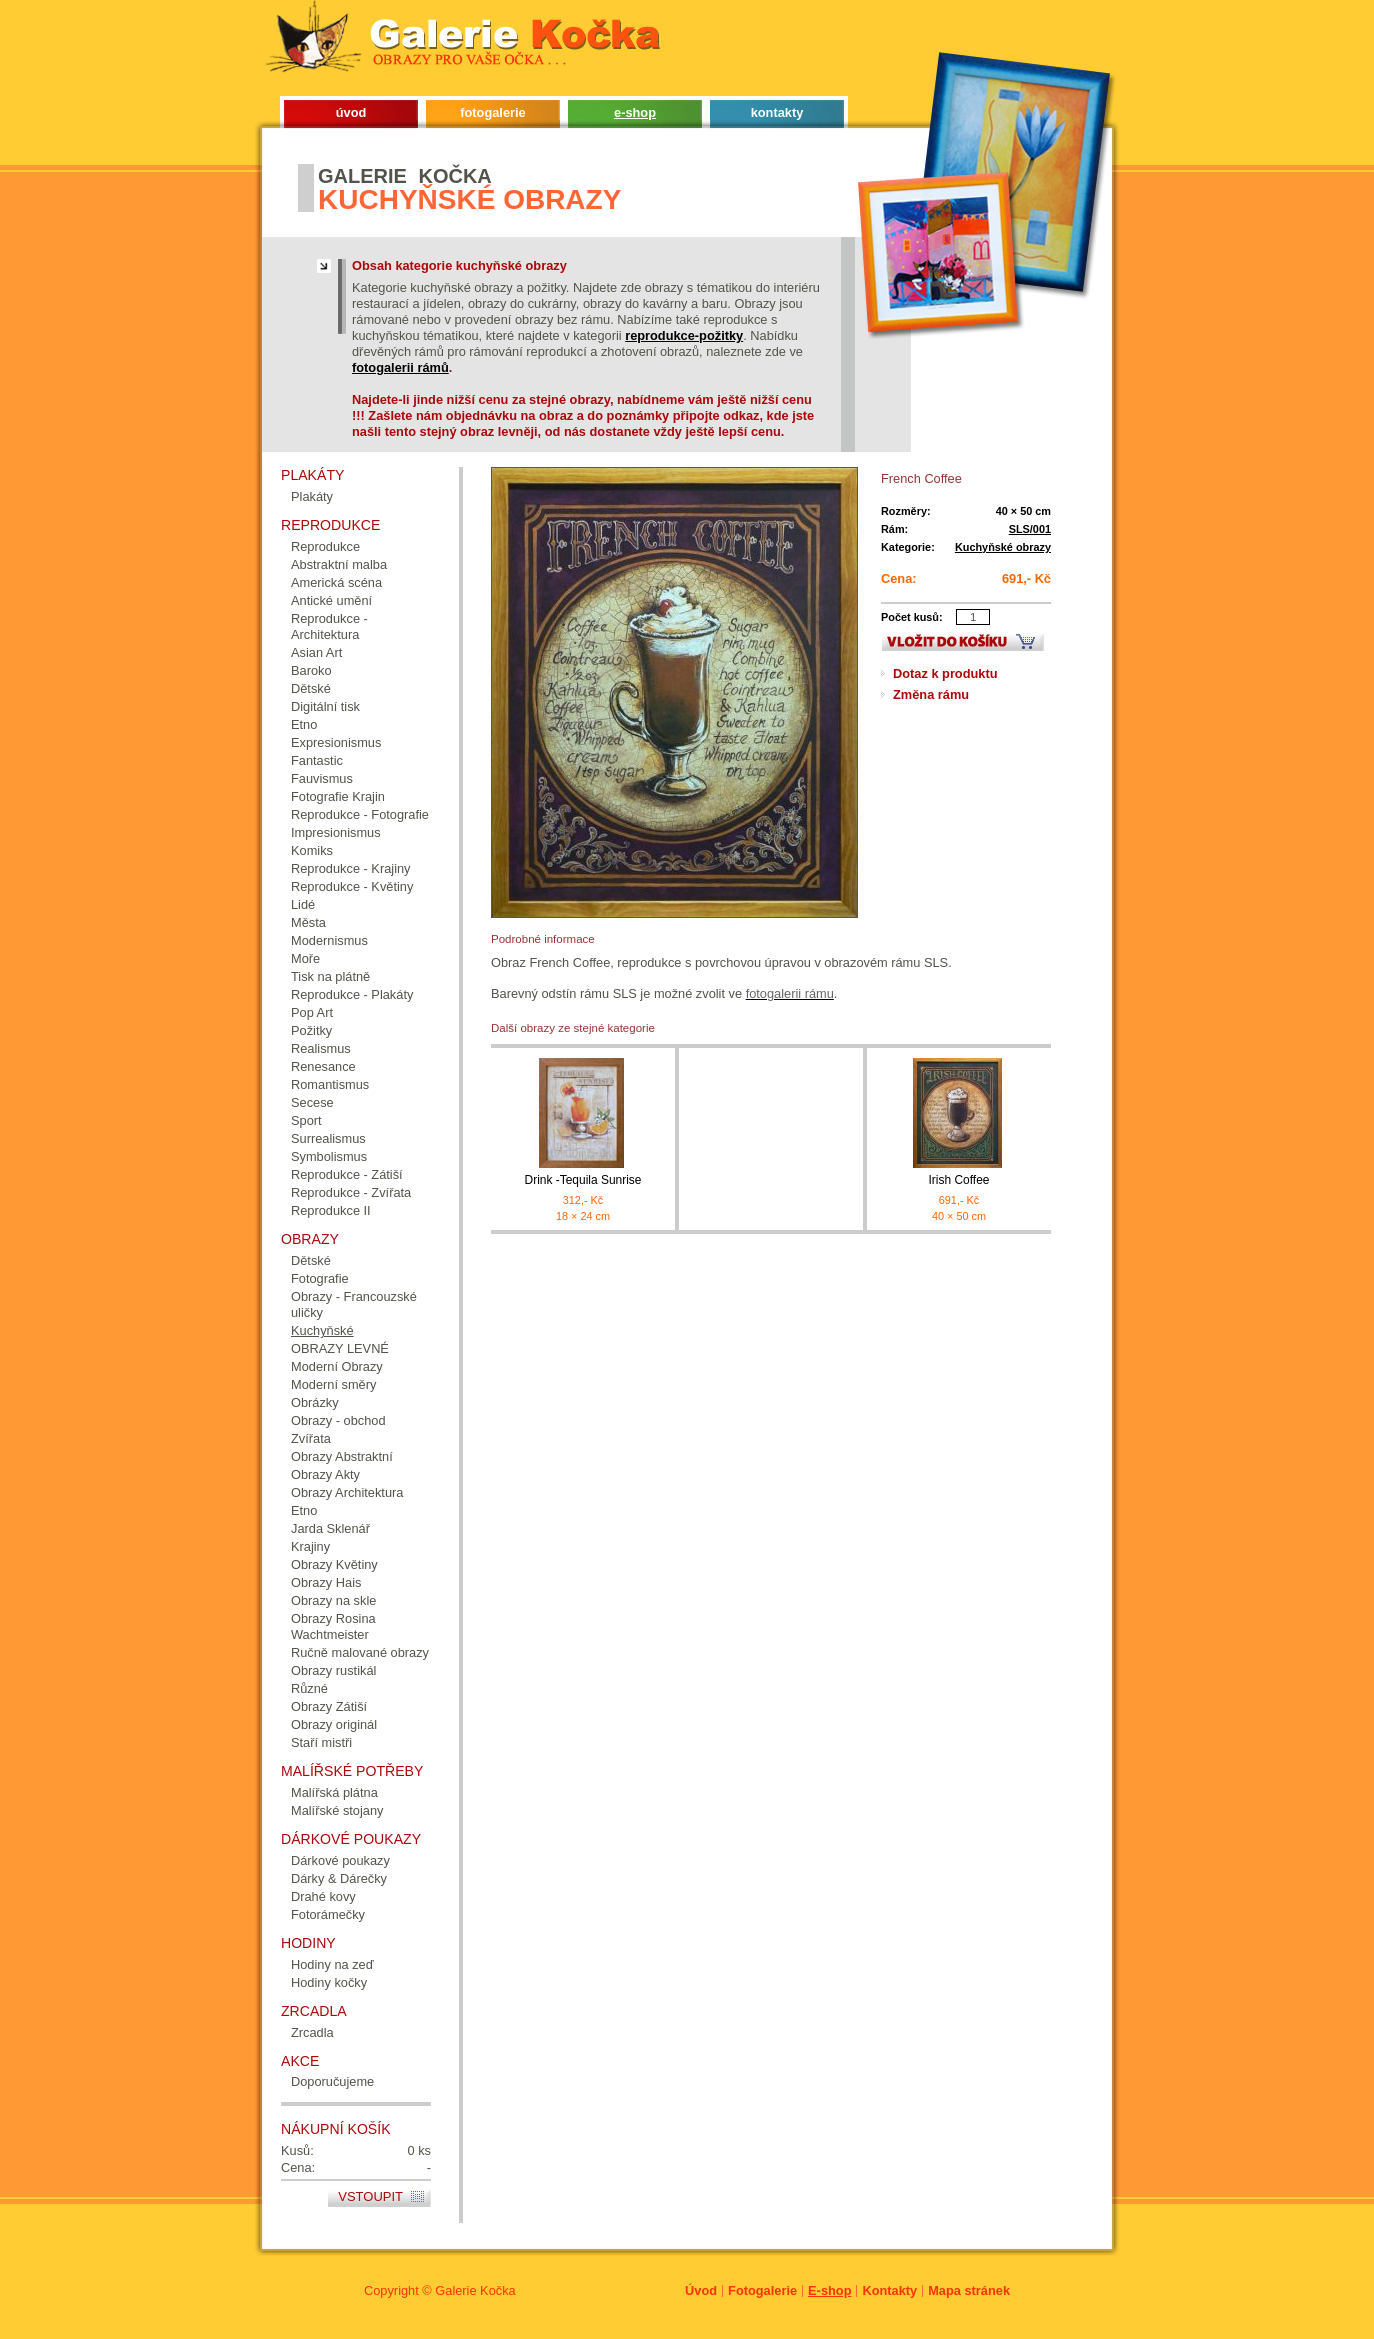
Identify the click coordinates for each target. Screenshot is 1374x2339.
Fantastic (317, 760)
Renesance (323, 1066)
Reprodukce (325, 546)
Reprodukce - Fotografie (360, 814)
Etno (304, 724)
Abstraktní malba (339, 564)
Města (308, 922)
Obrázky (315, 1402)
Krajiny (310, 1546)
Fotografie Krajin (338, 796)
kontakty (777, 112)
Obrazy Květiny (334, 1564)
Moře (305, 958)
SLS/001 (1030, 529)
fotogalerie (492, 112)
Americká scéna (336, 582)
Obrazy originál (334, 1724)
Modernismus (329, 940)
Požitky (311, 1030)
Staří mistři (321, 1742)
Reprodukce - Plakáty (352, 994)
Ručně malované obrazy (360, 1652)
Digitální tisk (325, 706)
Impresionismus (336, 832)
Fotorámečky (328, 1914)
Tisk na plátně (330, 976)
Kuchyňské (322, 1330)
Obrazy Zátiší (329, 1706)
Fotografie (320, 1278)
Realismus (321, 1048)
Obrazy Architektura (347, 1492)
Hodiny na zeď (332, 1964)
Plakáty (312, 496)
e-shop (635, 112)
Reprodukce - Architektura (329, 626)
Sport (306, 1120)
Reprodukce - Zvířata (351, 1192)
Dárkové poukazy (340, 1860)
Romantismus (330, 1084)
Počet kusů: (912, 617)
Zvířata (311, 1438)
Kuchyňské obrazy (1003, 547)
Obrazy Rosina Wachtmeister (333, 1626)
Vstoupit (370, 2196)
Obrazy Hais (326, 1582)
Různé (309, 1688)
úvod (351, 112)
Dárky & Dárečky (339, 1878)
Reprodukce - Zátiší (347, 1174)
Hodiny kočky (329, 1982)
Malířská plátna (334, 1792)
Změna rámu (931, 694)
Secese (312, 1102)
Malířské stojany (337, 1810)
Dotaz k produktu (945, 673)
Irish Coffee (959, 1180)
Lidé (303, 904)
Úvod (701, 2290)
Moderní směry (333, 1384)
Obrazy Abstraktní (342, 1456)
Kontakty (889, 2290)
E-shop (829, 2290)
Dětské (311, 688)
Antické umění (331, 600)
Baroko (311, 670)
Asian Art (316, 652)
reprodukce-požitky (684, 335)
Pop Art (312, 1012)
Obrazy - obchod (338, 1420)
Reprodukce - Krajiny (351, 868)
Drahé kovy (323, 1896)
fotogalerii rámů (400, 367)
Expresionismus (336, 742)
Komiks (312, 850)
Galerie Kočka (475, 2290)
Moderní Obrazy (337, 1366)
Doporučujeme (332, 2081)
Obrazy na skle (333, 1600)
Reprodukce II (331, 1210)
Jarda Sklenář (330, 1528)
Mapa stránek (969, 2290)
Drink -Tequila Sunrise (583, 1180)
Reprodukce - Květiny (352, 886)
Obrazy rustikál (333, 1670)
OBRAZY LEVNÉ (340, 1348)
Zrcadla (312, 2032)
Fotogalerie (762, 2290)
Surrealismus (328, 1138)
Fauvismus (322, 778)
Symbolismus (329, 1156)
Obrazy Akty (325, 1474)
